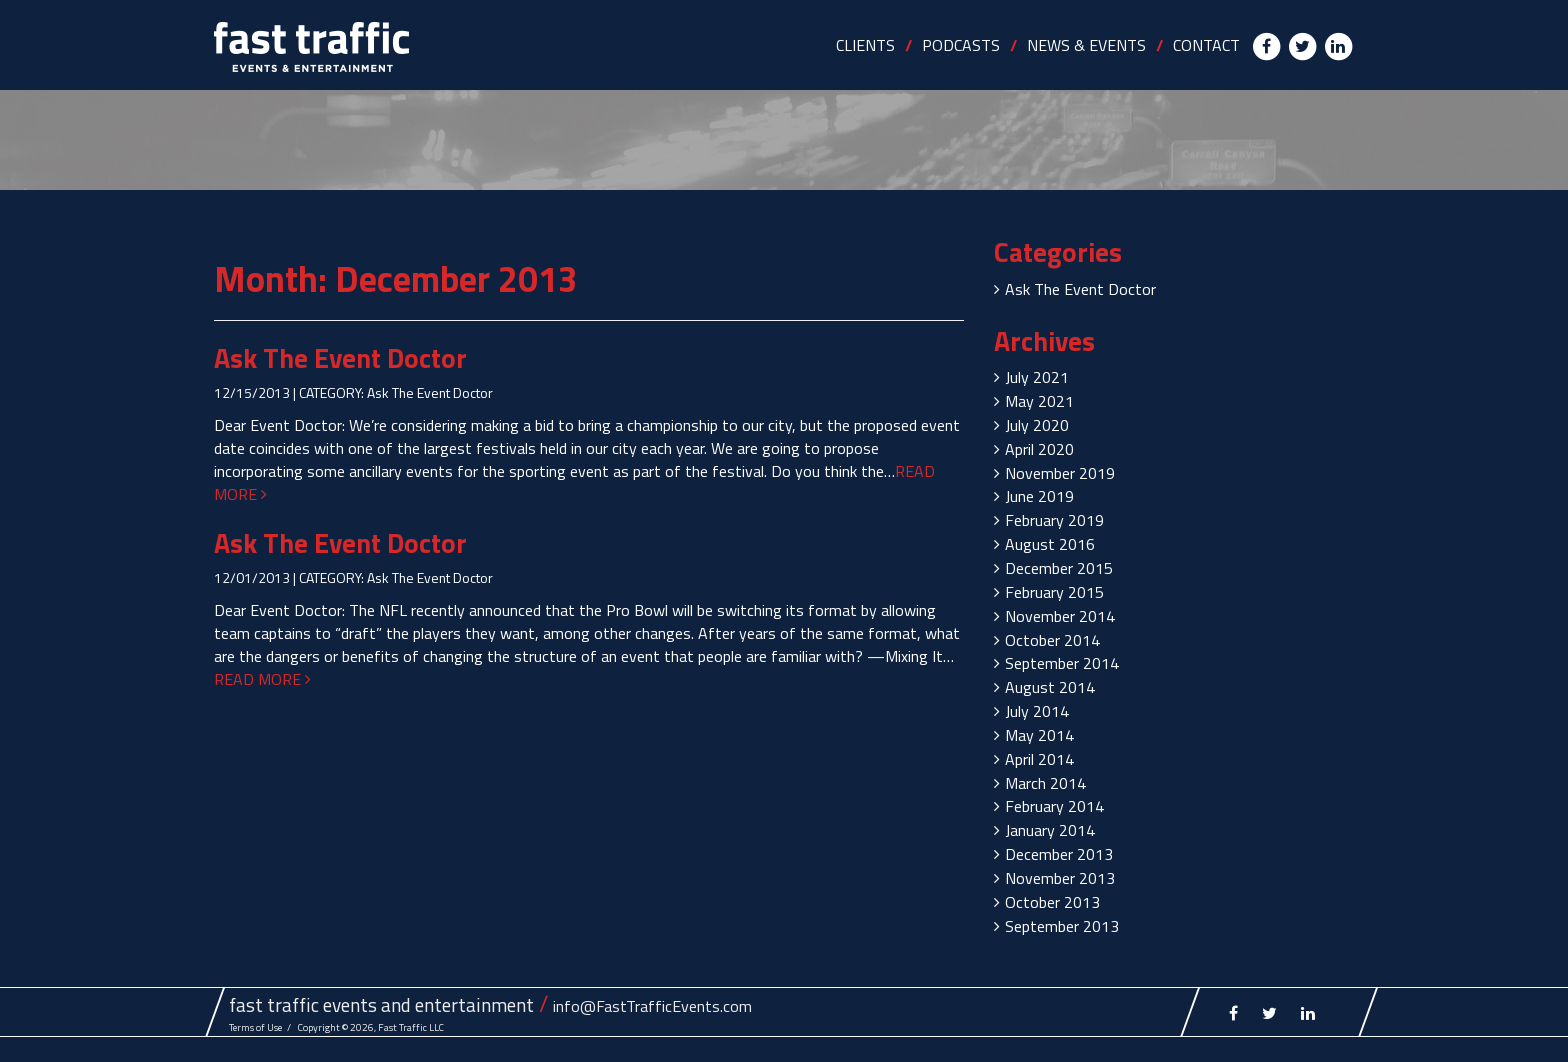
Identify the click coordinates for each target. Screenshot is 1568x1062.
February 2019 (1054, 520)
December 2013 (1059, 854)
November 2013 (1060, 878)
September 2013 (1062, 926)
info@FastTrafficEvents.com (652, 1006)
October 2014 (1052, 640)
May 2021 (1039, 401)
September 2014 (1062, 663)
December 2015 (1059, 568)
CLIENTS (865, 45)
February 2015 (1054, 592)
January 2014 (1050, 830)
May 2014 (1039, 735)
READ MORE (262, 679)
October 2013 (1052, 902)
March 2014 (1045, 783)
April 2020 (1039, 449)
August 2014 (1050, 687)
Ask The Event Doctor (340, 357)
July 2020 (1037, 425)
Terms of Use (255, 1027)
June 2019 (1039, 496)
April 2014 (1039, 759)
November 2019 (1060, 473)
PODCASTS (961, 45)
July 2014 (1037, 711)
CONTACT (1206, 45)
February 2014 (1054, 806)
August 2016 (1050, 544)
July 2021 (1037, 377)
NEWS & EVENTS (1086, 45)
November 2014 (1060, 616)
